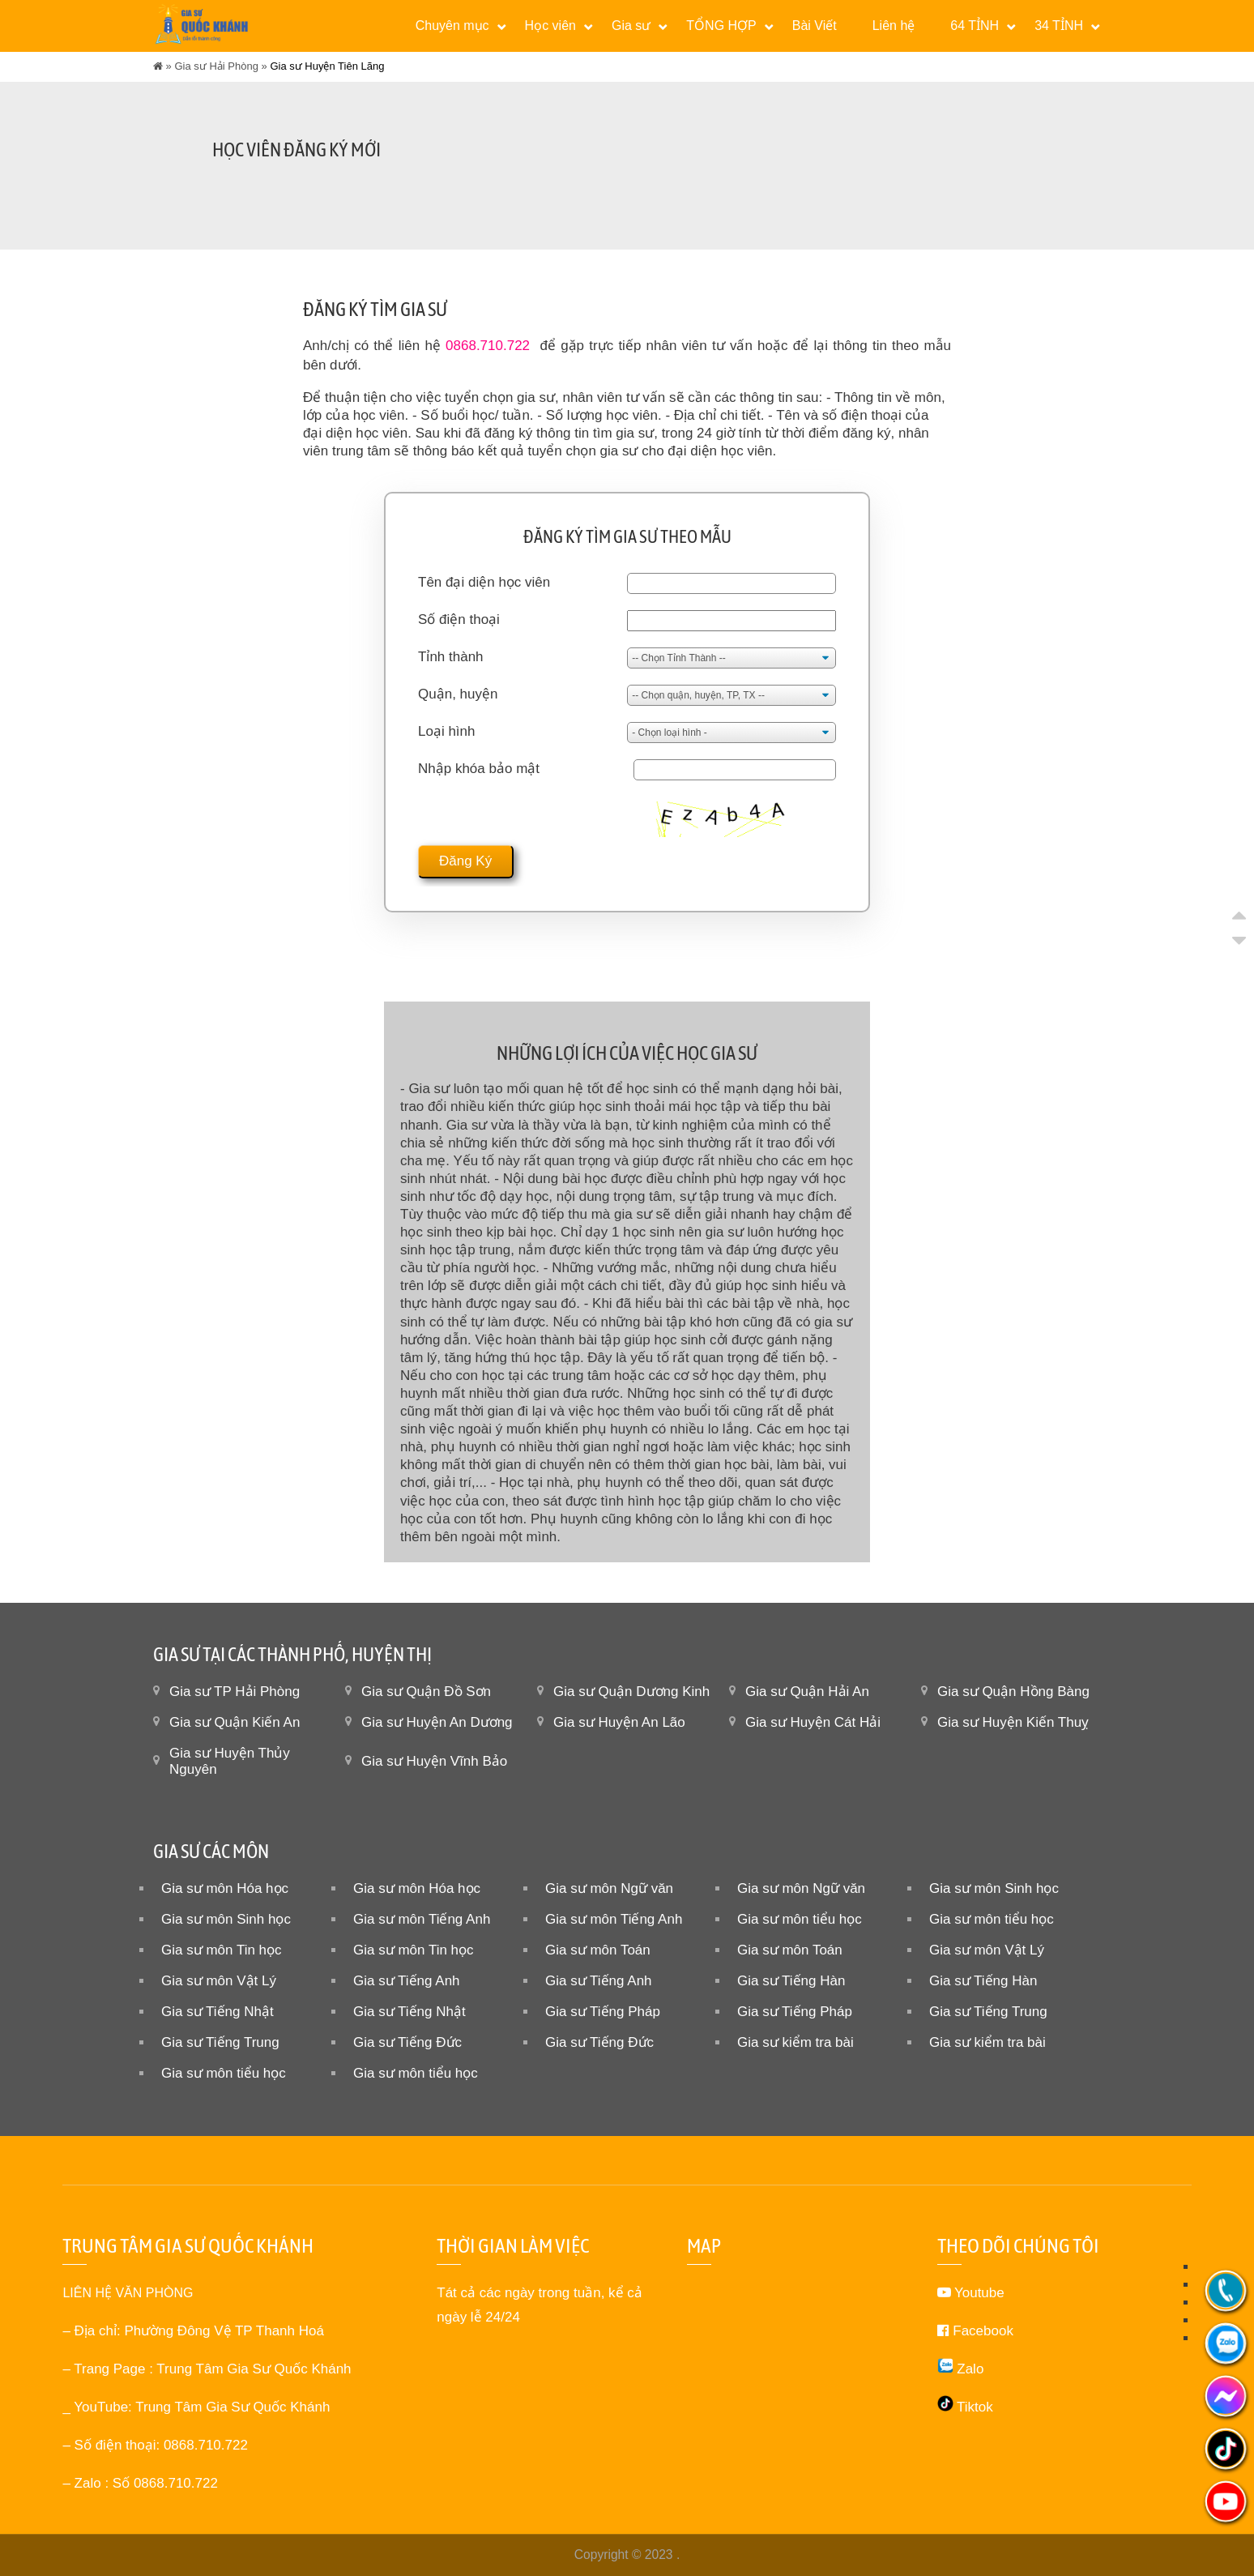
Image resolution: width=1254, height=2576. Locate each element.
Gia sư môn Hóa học (224, 1888)
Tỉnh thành (451, 656)
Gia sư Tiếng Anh (406, 1981)
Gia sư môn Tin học (221, 1950)
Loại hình (447, 731)
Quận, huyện (457, 694)
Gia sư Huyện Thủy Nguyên (229, 1761)
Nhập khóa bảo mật (479, 768)
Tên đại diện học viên (484, 582)
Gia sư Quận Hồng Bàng (1013, 1691)
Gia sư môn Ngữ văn (609, 1888)
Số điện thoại (459, 619)
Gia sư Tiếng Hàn (791, 1981)
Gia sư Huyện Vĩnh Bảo (434, 1761)
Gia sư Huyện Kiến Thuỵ (1013, 1722)
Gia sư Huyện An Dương (437, 1722)
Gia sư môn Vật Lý (986, 1950)
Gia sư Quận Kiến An (234, 1722)
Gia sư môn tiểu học (799, 1919)
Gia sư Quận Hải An (807, 1691)
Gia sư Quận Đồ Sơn (426, 1691)
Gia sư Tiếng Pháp (602, 2011)
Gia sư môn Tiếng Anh (421, 1919)
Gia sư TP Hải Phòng (234, 1691)
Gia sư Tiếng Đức (407, 2042)
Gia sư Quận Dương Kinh (631, 1691)
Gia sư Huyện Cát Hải (813, 1722)
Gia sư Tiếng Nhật (217, 2011)
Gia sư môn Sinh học (994, 1888)
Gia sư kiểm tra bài (795, 2042)
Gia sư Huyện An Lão (619, 1722)
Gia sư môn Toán (597, 1950)
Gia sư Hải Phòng (216, 66)
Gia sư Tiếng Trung (988, 2011)
